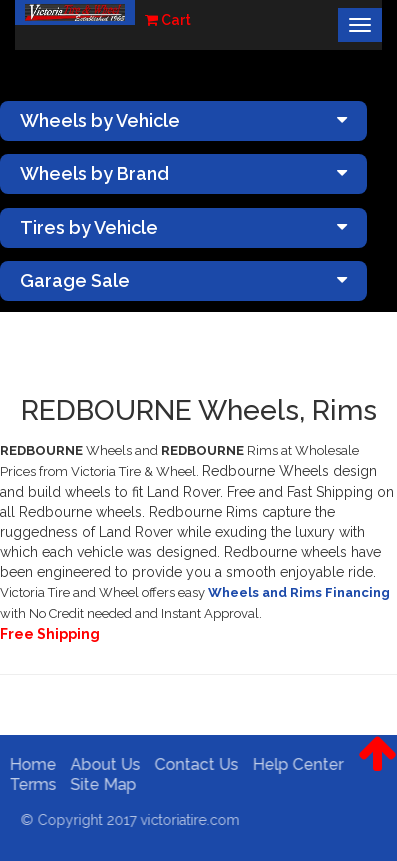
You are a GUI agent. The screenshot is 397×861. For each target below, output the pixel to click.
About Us (102, 764)
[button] (377, 769)
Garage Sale (183, 280)
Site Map (100, 784)
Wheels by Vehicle (183, 120)
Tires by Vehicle (183, 227)
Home (29, 764)
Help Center (294, 764)
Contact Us (193, 764)
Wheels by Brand (183, 173)
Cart (168, 20)
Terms (29, 784)
